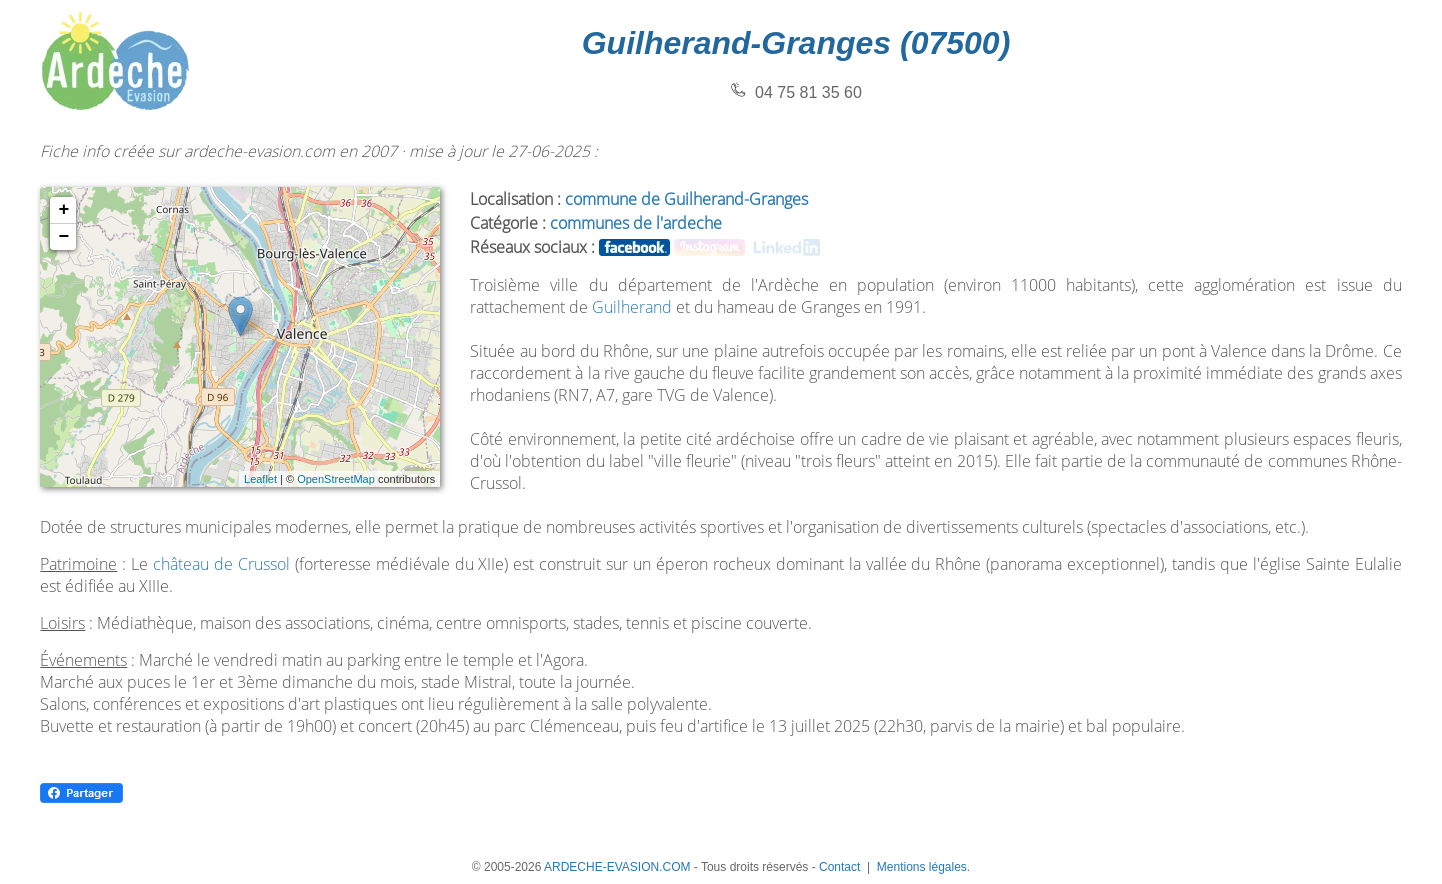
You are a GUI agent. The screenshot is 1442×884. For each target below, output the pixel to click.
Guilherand (632, 307)
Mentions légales (922, 867)
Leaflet (260, 479)
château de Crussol (221, 564)
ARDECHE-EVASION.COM (617, 867)
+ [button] (63, 210)
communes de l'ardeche (636, 223)
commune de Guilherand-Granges (686, 199)
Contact (839, 867)
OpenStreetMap (336, 479)
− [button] (63, 237)
